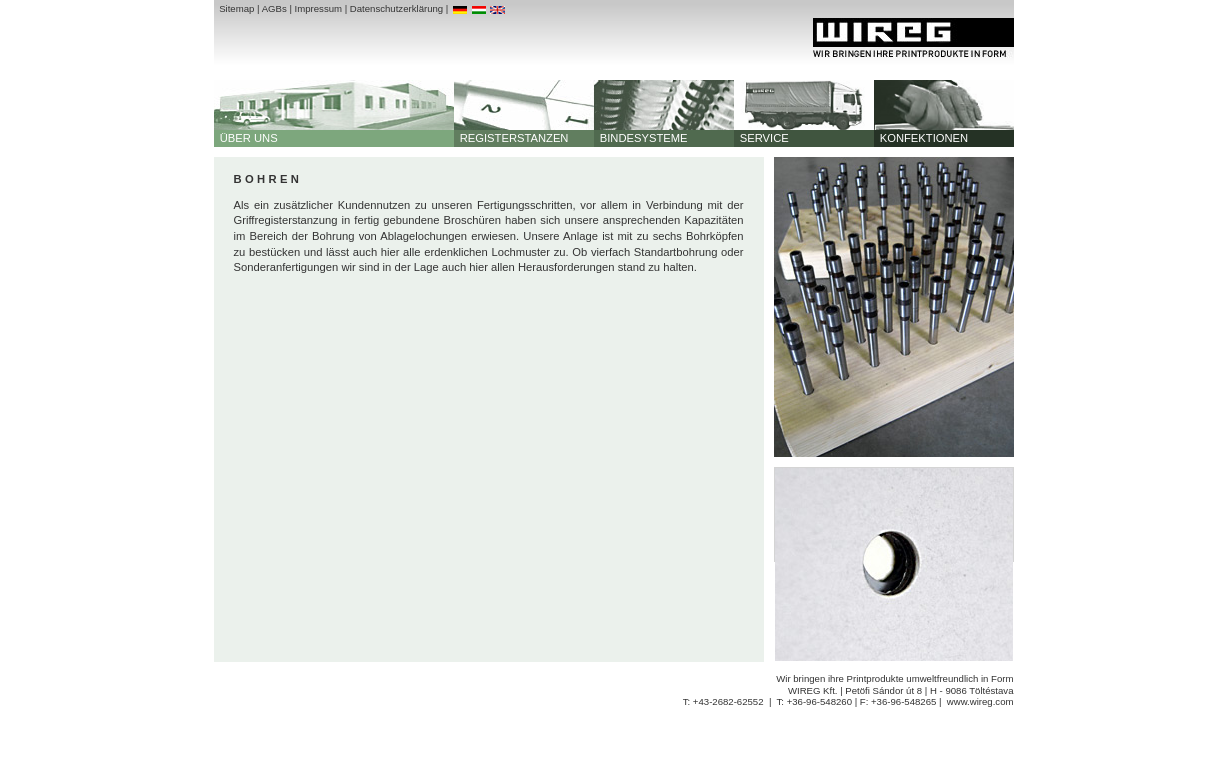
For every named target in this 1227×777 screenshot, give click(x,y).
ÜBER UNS (246, 138)
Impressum (318, 8)
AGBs (274, 8)
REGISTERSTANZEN (511, 138)
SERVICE (761, 138)
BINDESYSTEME (641, 138)
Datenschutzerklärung (396, 8)
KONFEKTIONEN (921, 138)
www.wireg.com (980, 701)
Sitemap (236, 8)
